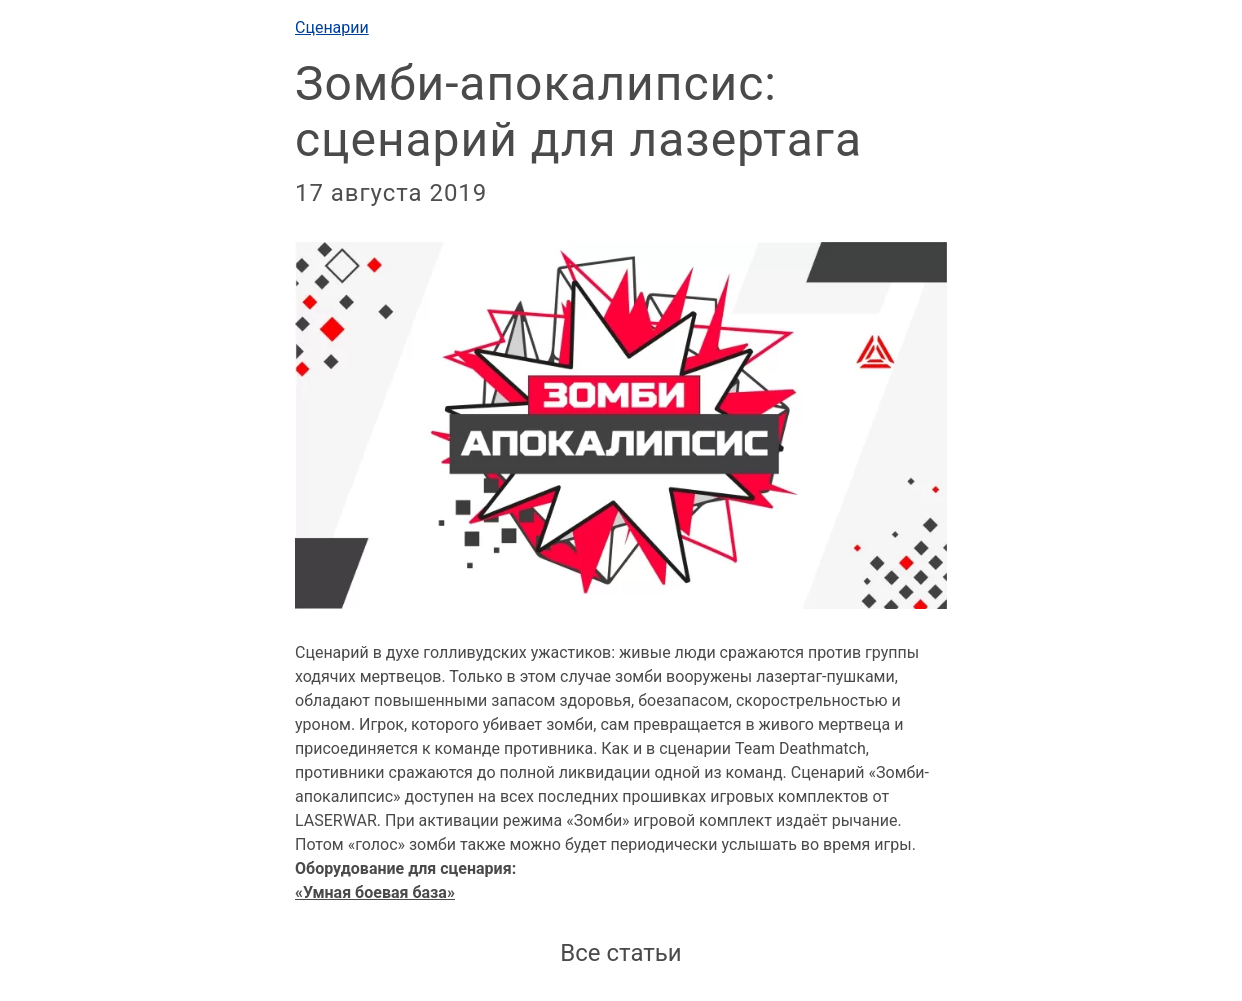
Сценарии (332, 27)
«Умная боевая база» (375, 892)
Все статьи (620, 953)
